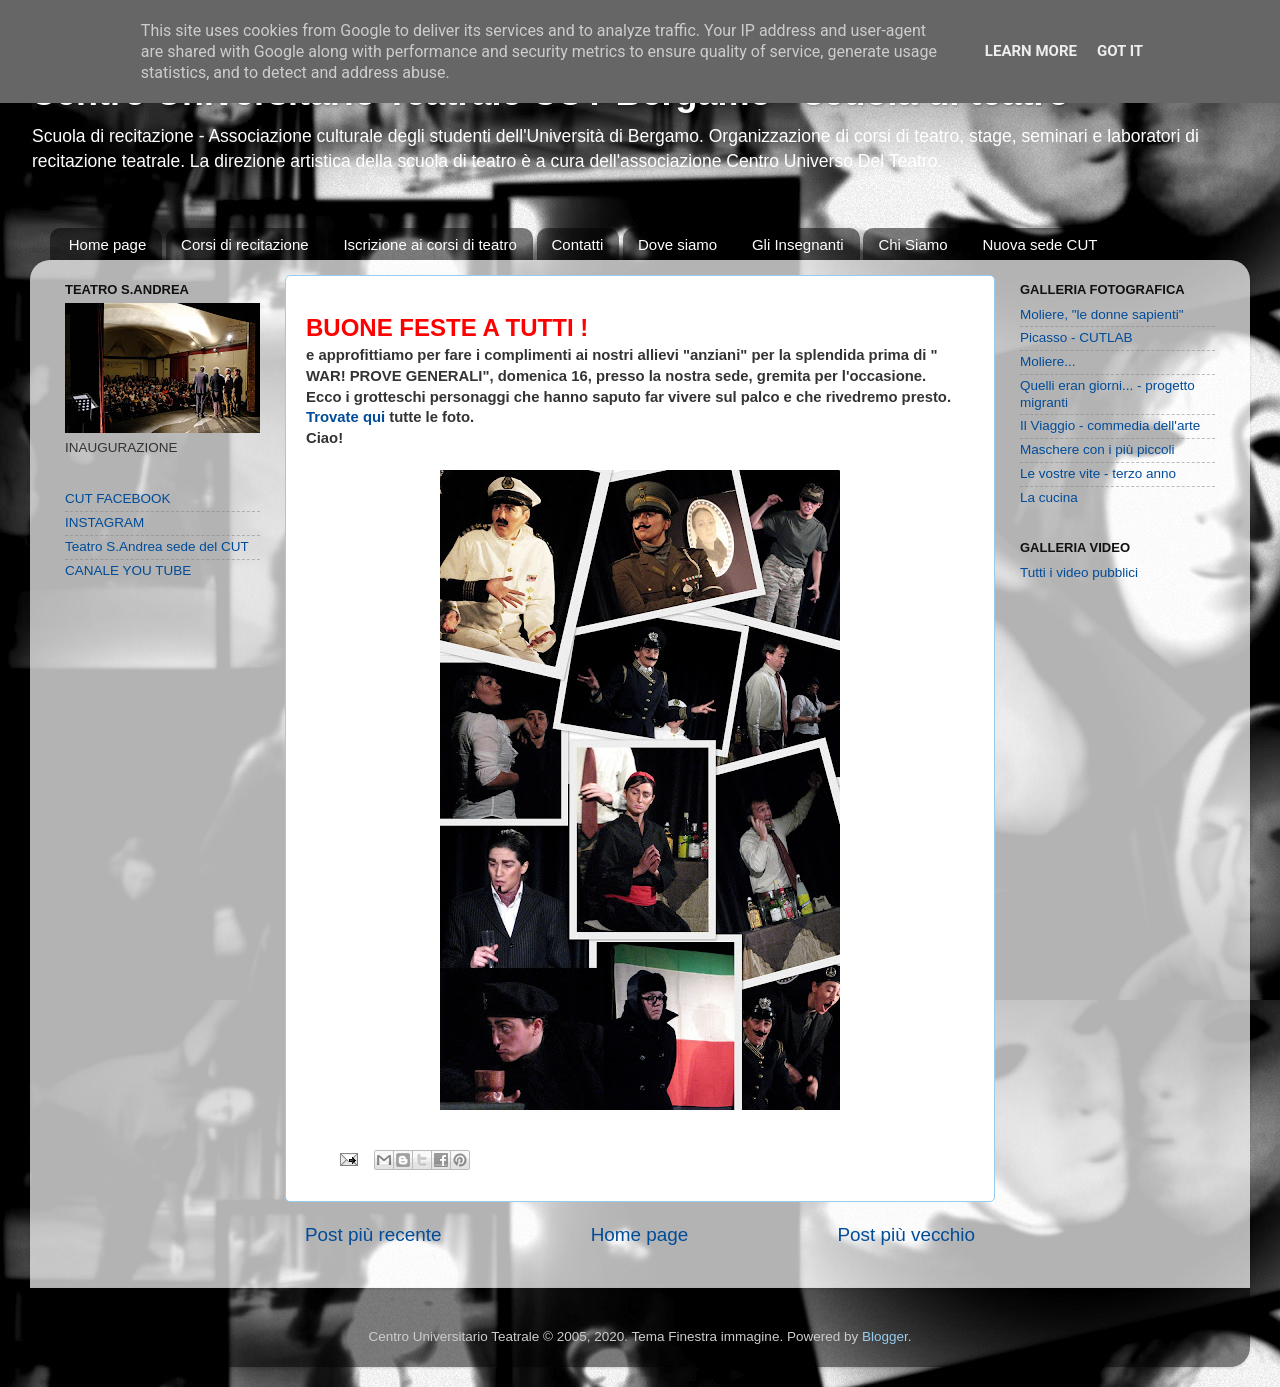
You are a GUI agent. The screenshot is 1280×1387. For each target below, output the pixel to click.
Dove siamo (677, 244)
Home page (108, 244)
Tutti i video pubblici (1079, 572)
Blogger (885, 1336)
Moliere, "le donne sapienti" (1101, 314)
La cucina (1049, 497)
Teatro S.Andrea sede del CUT (157, 546)
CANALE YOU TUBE (128, 570)
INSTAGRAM (104, 522)
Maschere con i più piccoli (1097, 449)
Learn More (1031, 51)
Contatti (578, 244)
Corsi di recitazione (245, 244)
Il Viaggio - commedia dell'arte (1110, 425)
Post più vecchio (906, 1234)
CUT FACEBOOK (118, 498)
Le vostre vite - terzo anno (1098, 473)
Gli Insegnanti (798, 244)
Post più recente (373, 1234)
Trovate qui (345, 417)
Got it (1120, 51)
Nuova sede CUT (1039, 244)
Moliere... (1048, 361)
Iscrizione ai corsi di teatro (429, 244)
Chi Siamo (912, 244)
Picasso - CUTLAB (1076, 337)
